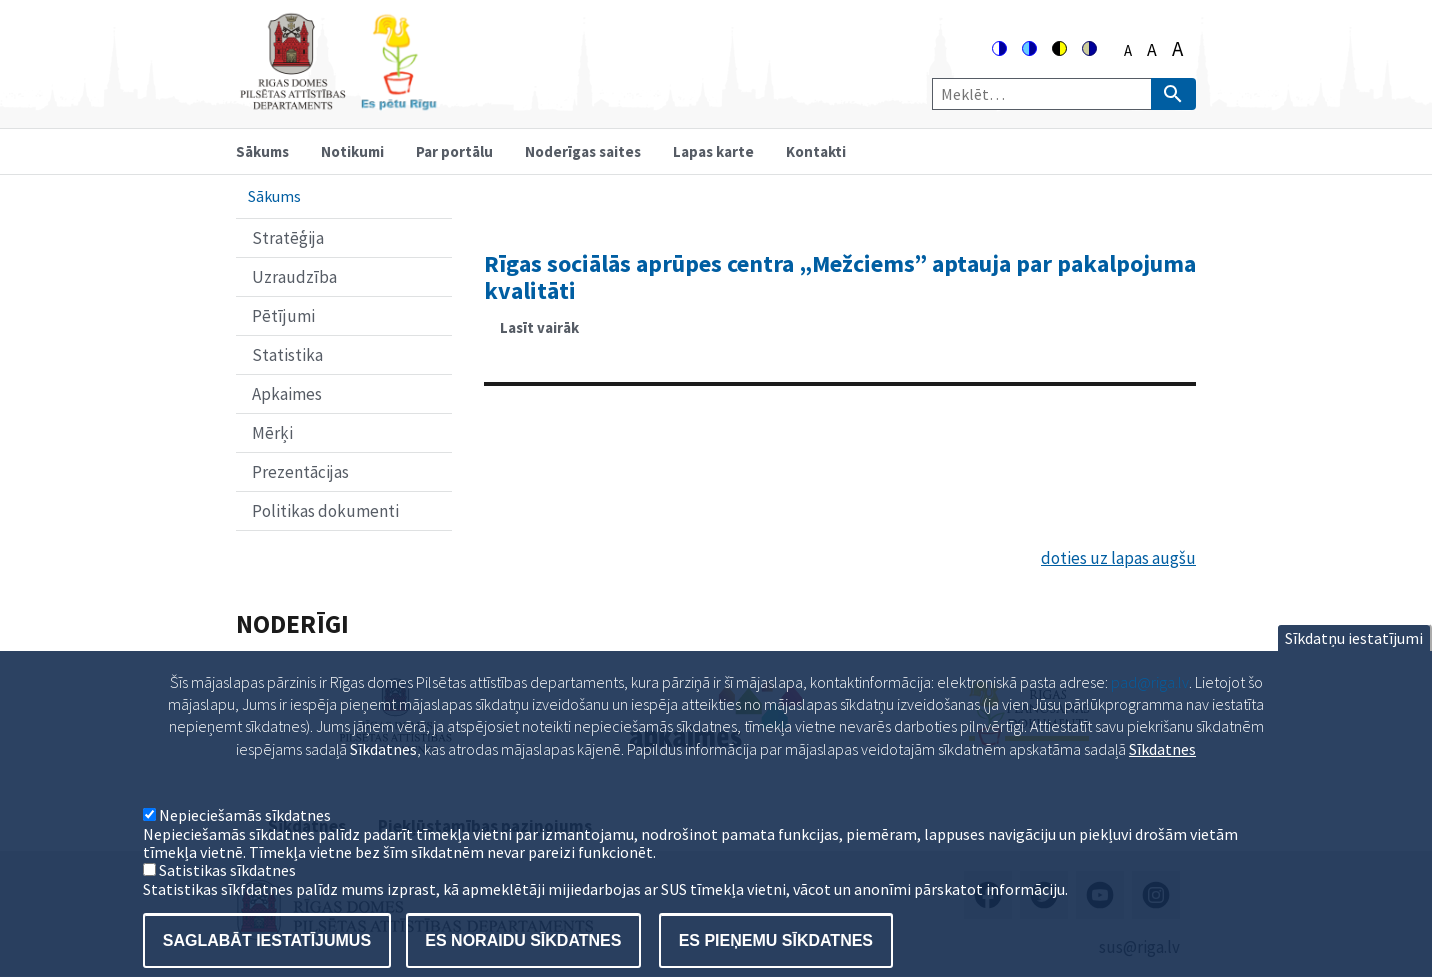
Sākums (262, 151)
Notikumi (352, 151)
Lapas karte (713, 151)
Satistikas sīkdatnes (227, 896)
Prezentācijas (300, 472)
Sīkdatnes (1162, 774)
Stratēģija (288, 238)
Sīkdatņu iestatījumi (1354, 663)
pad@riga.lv (1150, 707)
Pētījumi (283, 316)
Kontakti (816, 151)
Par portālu (454, 151)
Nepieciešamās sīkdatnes (245, 841)
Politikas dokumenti (325, 511)
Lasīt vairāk (547, 334)
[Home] (338, 101)
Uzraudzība (294, 277)
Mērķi (272, 433)
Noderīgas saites (583, 151)
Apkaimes (287, 394)
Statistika (287, 355)
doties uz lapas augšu (1118, 558)
